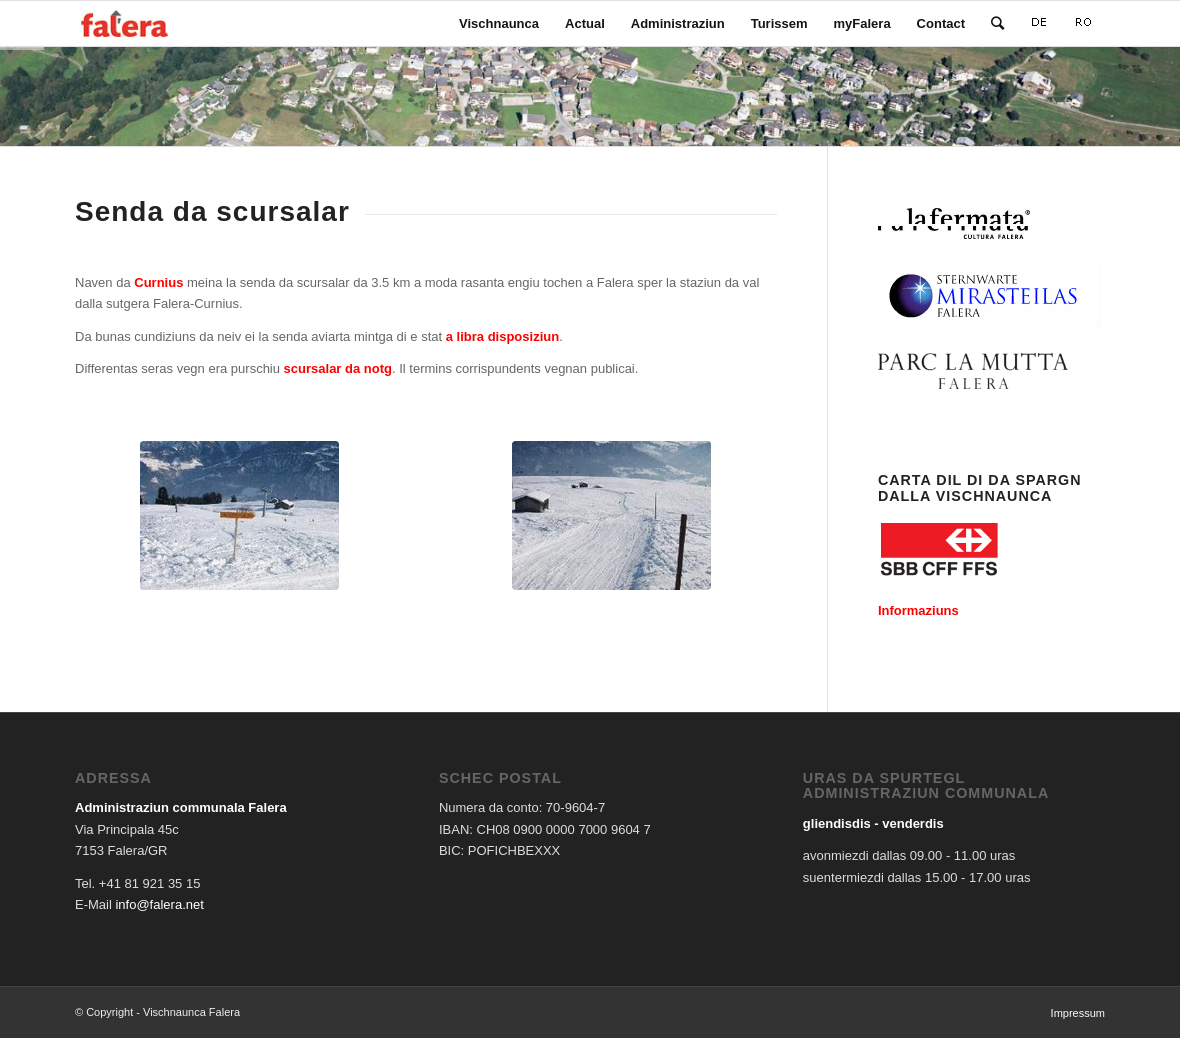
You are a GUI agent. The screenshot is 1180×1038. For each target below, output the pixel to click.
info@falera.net (159, 904)
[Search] (997, 23)
